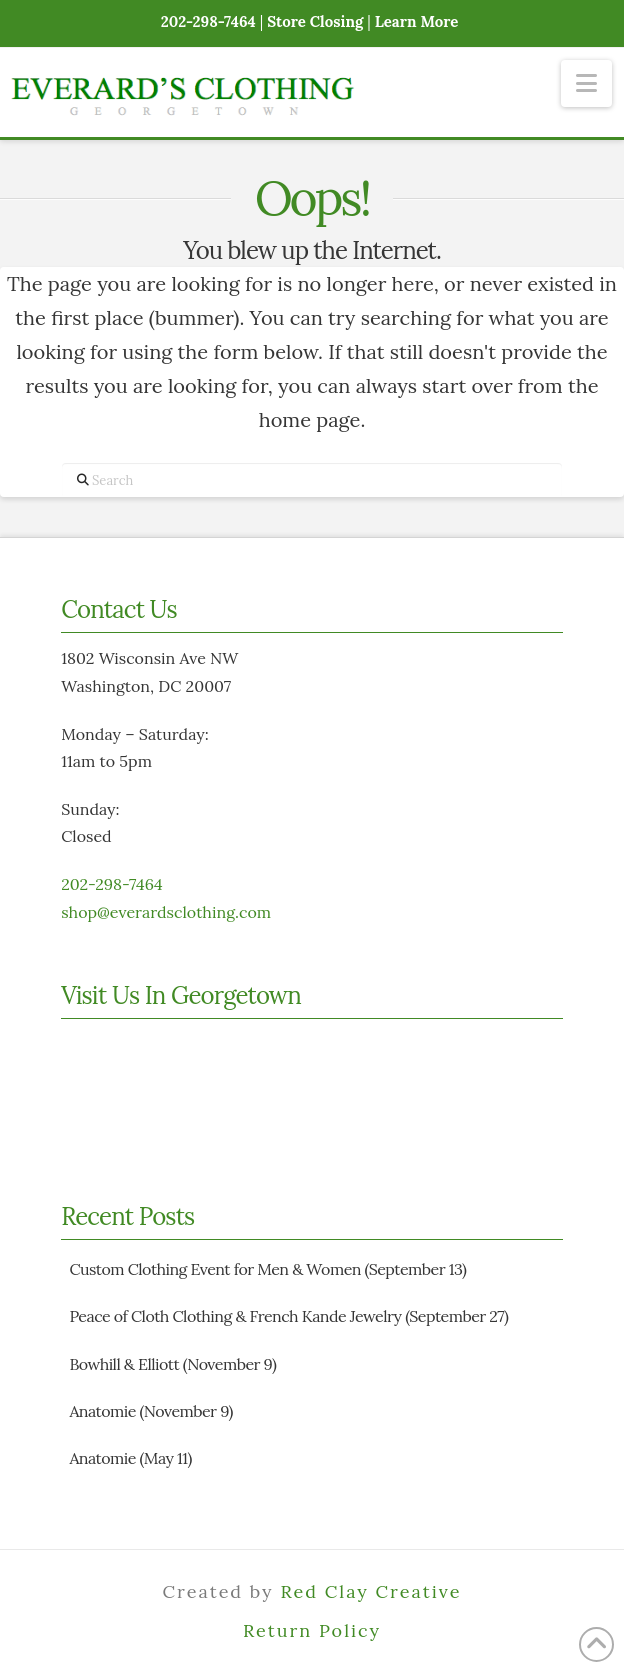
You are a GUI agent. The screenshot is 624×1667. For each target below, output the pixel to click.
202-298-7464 (111, 884)
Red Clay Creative (370, 1591)
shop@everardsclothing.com (166, 912)
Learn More (417, 21)
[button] (586, 83)
